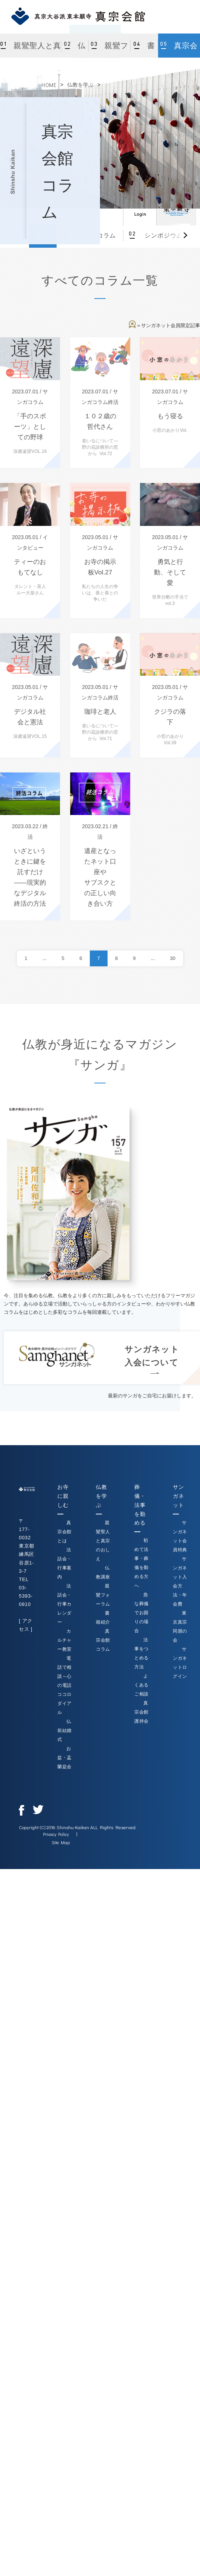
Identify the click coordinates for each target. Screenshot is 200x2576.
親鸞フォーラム (111, 49)
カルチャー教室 (64, 1640)
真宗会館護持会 (141, 1712)
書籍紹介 (144, 49)
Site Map (61, 1842)
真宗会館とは (64, 1531)
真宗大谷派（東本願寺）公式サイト (176, 208)
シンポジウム (163, 235)
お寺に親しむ (62, 1496)
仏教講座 (75, 49)
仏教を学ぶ (80, 85)
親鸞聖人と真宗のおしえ (36, 49)
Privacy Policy (56, 1834)
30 (172, 958)
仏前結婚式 (64, 1730)
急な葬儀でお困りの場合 (141, 1612)
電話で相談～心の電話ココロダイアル (64, 1685)
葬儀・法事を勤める (139, 1505)
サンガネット (178, 1496)
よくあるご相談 (141, 1685)
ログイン (139, 208)
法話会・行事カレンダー (64, 1604)
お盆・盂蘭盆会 (64, 1757)
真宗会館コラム (180, 49)
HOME (49, 84)
